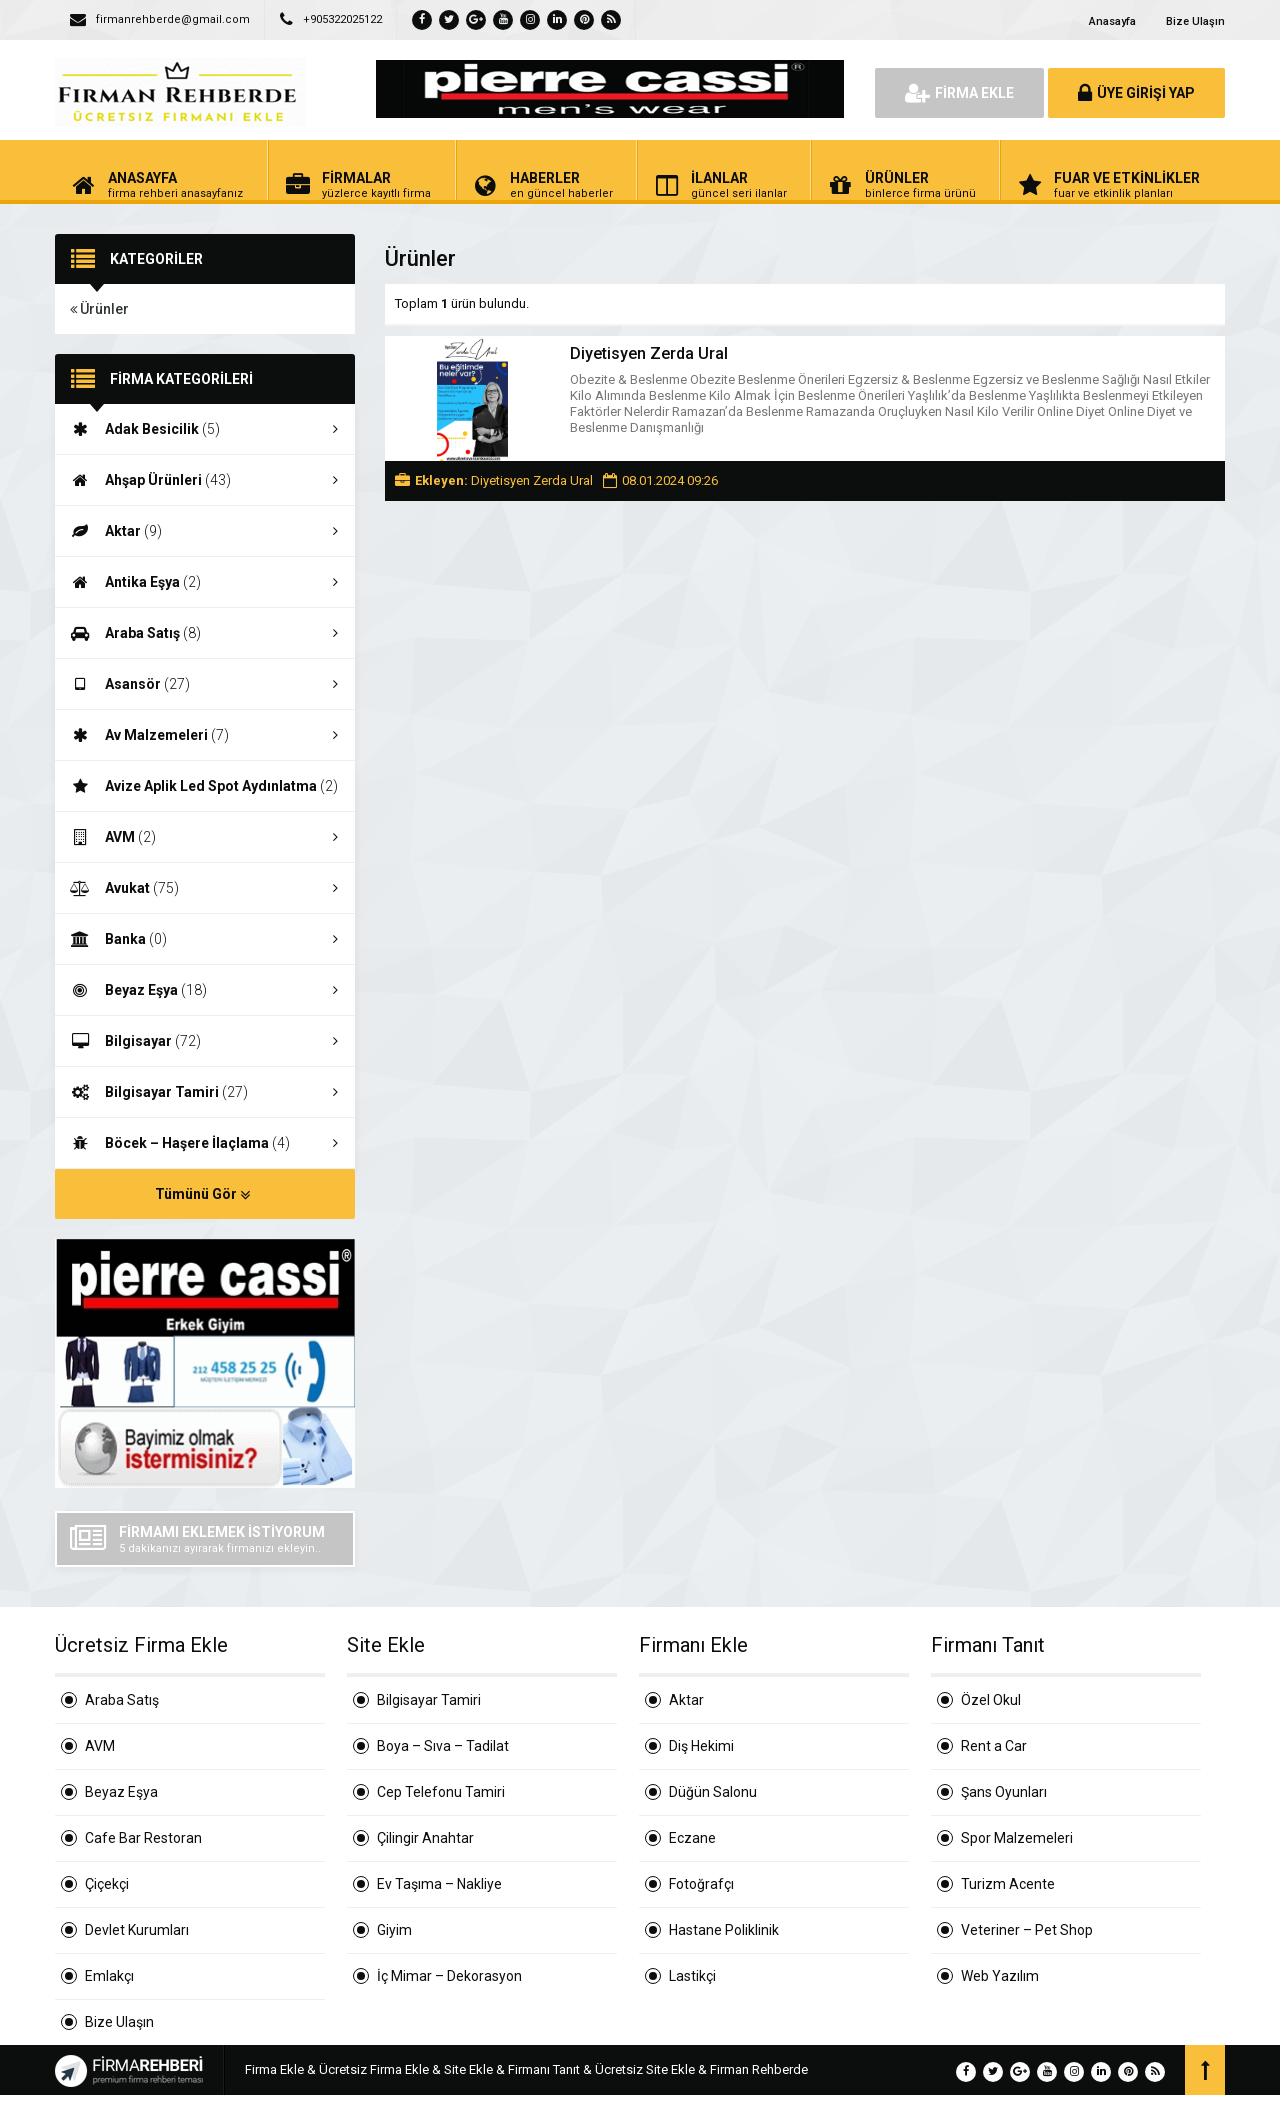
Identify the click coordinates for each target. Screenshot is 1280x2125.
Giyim (394, 1930)
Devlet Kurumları (137, 1930)
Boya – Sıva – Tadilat (443, 1746)
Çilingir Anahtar (425, 1838)
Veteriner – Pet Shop (1027, 1930)
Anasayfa (1112, 21)
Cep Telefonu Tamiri (441, 1792)
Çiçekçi (107, 1884)
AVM (205, 837)
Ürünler (99, 309)
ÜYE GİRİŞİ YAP (1136, 93)
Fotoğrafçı (701, 1884)
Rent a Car (994, 1746)
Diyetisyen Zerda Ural (649, 353)
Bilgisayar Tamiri (205, 1092)
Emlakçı (109, 1976)
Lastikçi (692, 1976)
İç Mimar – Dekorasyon (449, 1976)
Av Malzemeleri (205, 735)
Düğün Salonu (713, 1792)
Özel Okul (991, 1700)
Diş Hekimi (701, 1746)
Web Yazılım (1000, 1976)
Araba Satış (205, 633)
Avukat (205, 888)
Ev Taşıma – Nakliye (439, 1884)
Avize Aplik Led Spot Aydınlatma (205, 786)
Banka (205, 939)
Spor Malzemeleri (1017, 1838)
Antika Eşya (205, 582)
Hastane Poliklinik (724, 1930)
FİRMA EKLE (959, 93)
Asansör (205, 684)
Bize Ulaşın (1195, 21)
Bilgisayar (205, 1041)
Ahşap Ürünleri (205, 480)
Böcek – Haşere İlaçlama (205, 1143)
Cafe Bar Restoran (143, 1838)
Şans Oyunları (1004, 1792)
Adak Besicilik (205, 429)
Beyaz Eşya (205, 990)
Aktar (205, 531)
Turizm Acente (1008, 1884)
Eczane (692, 1838)
